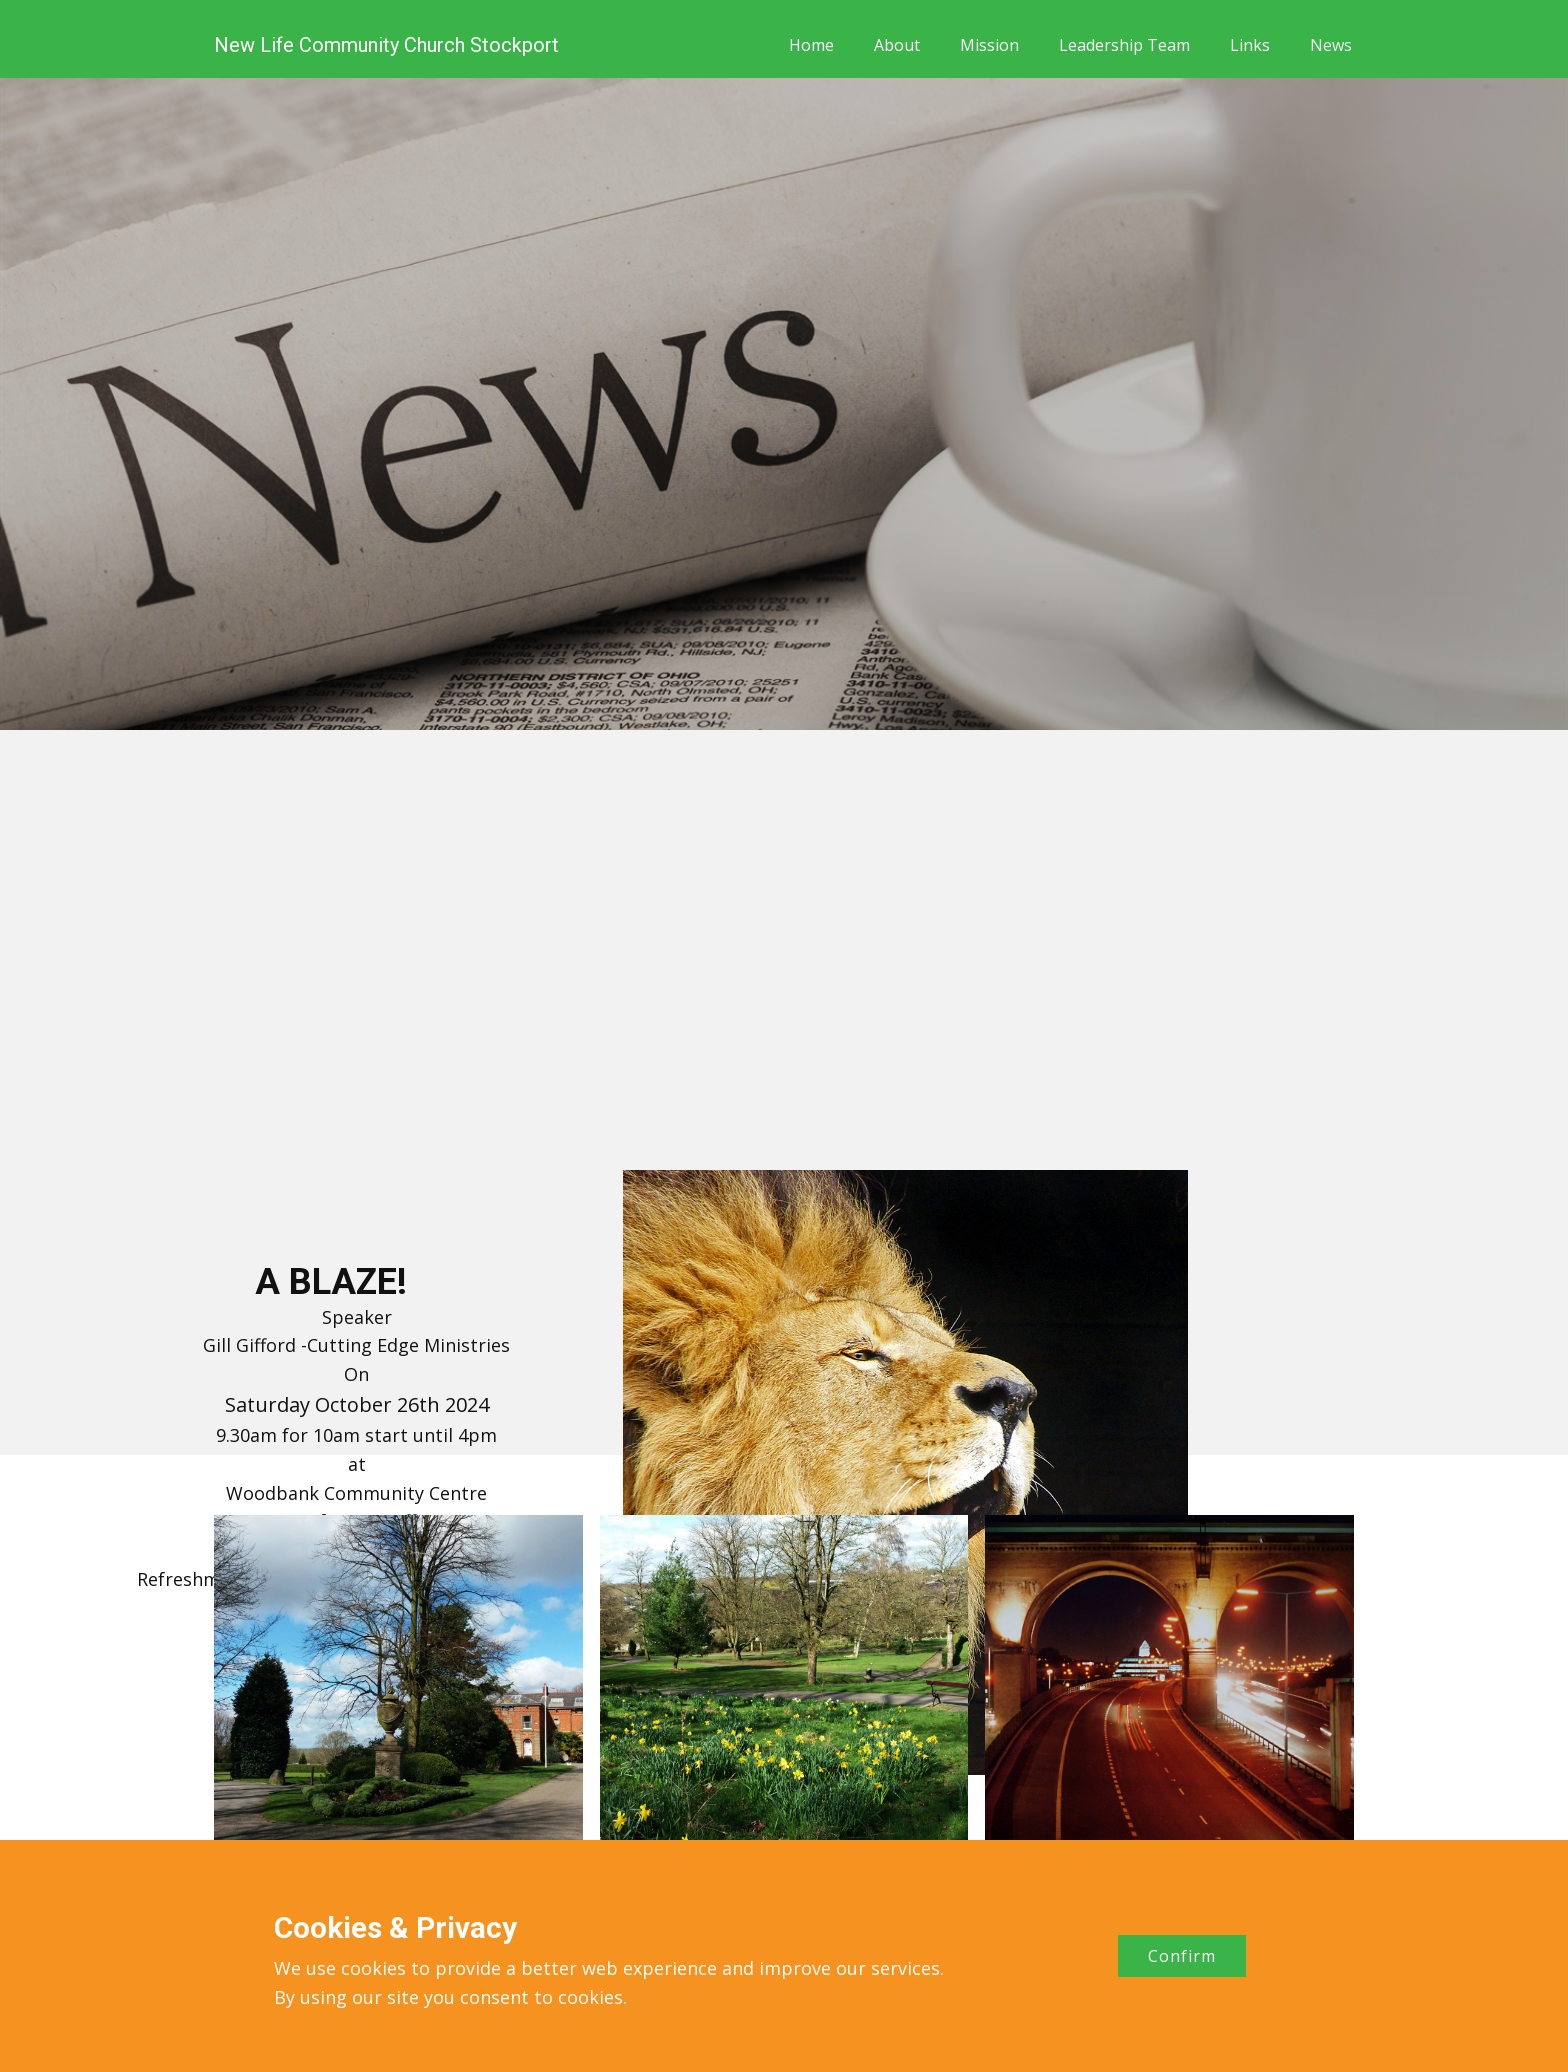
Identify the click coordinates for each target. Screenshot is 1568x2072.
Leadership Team (1124, 45)
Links (1250, 45)
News (1331, 45)
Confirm (1182, 1956)
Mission (989, 45)
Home (811, 45)
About (897, 45)
